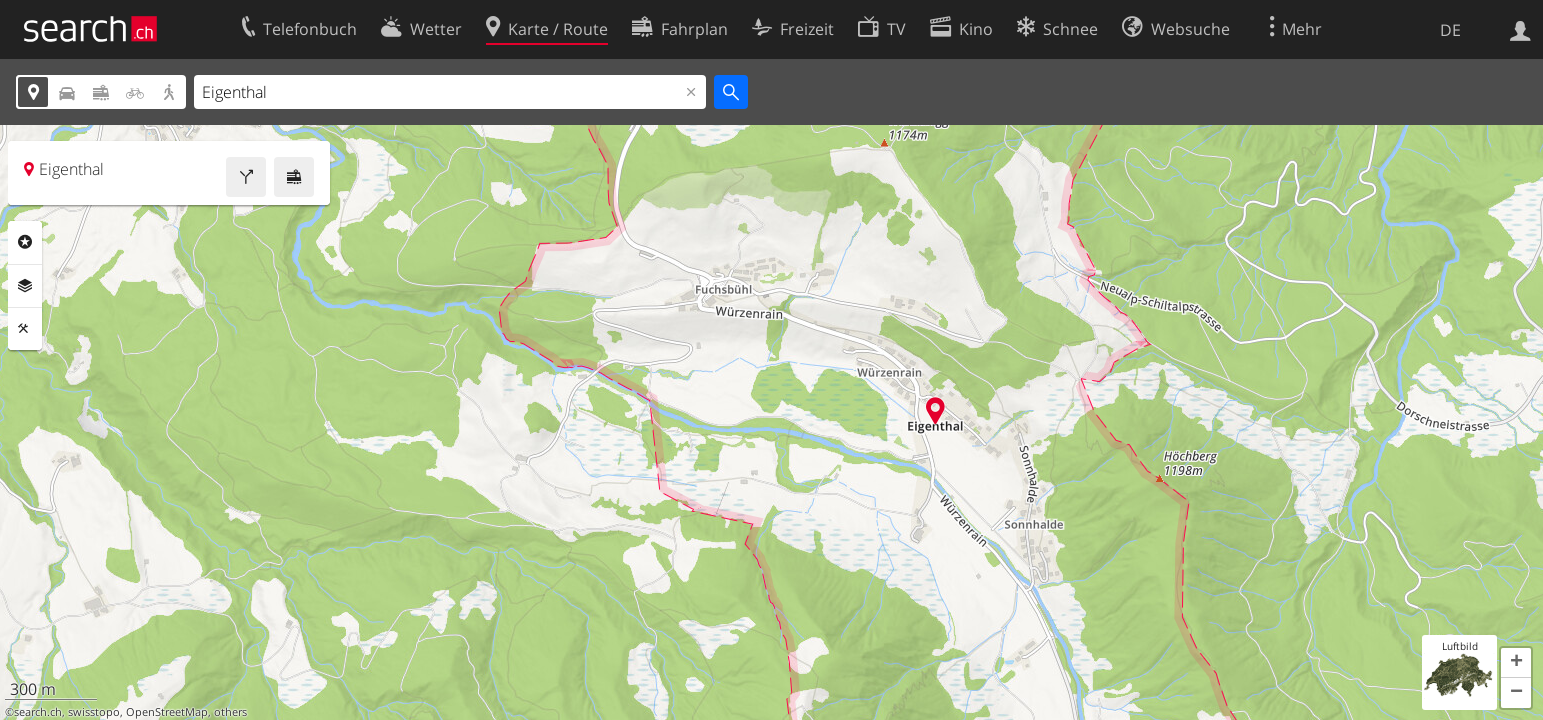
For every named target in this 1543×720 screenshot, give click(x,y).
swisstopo (94, 712)
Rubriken (25, 242)
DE (1450, 30)
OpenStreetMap (167, 712)
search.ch (38, 712)
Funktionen (25, 329)
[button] (1516, 663)
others (230, 712)
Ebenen (25, 286)
